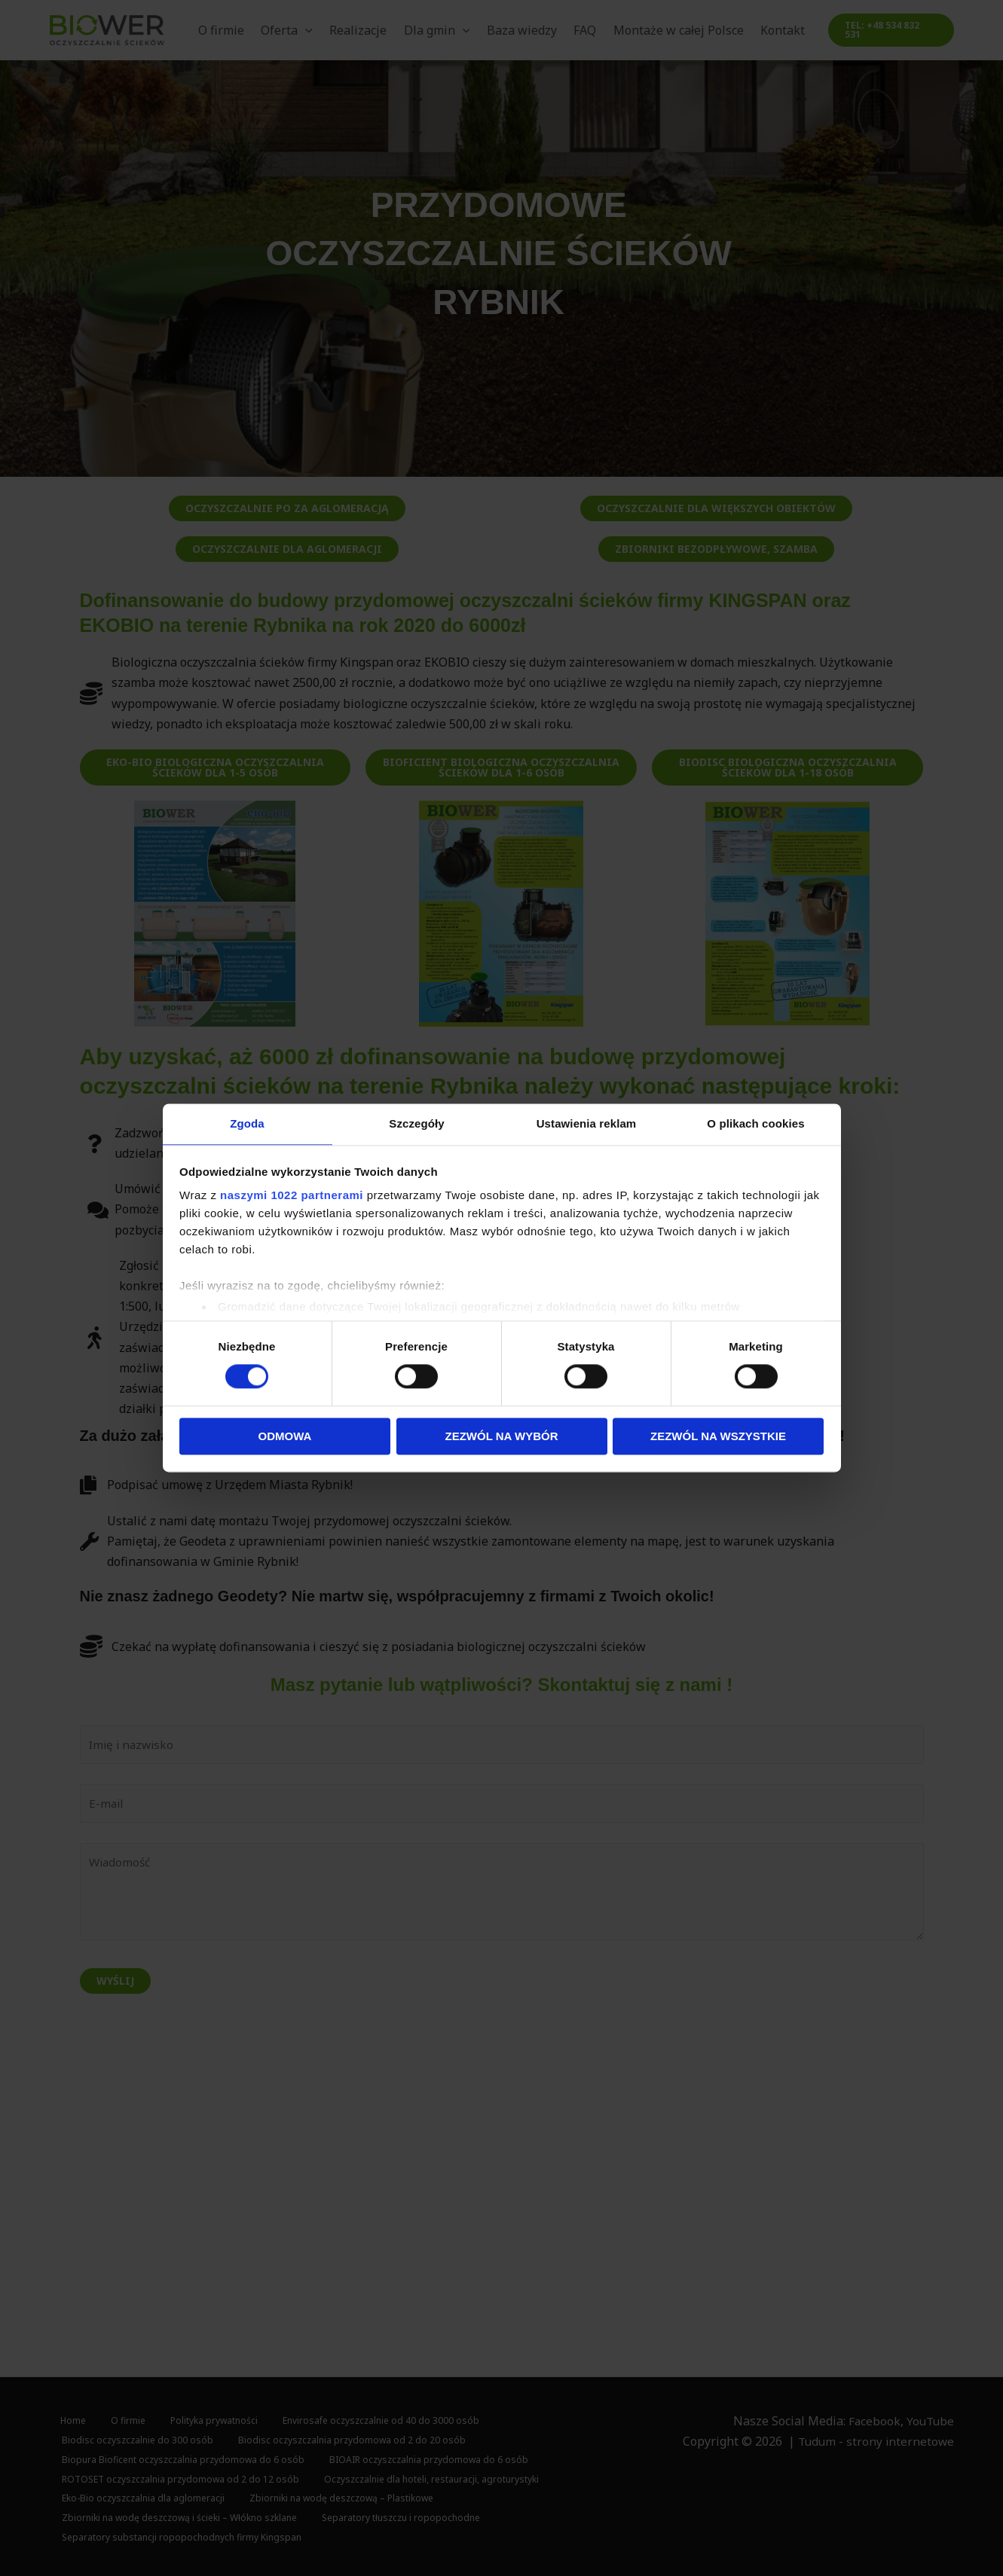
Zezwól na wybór (501, 1436)
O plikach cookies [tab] (755, 1122)
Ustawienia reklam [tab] (587, 1122)
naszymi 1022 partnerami (291, 1195)
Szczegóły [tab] (416, 1122)
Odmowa (285, 1436)
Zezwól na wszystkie (718, 1436)
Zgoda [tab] (247, 1122)
